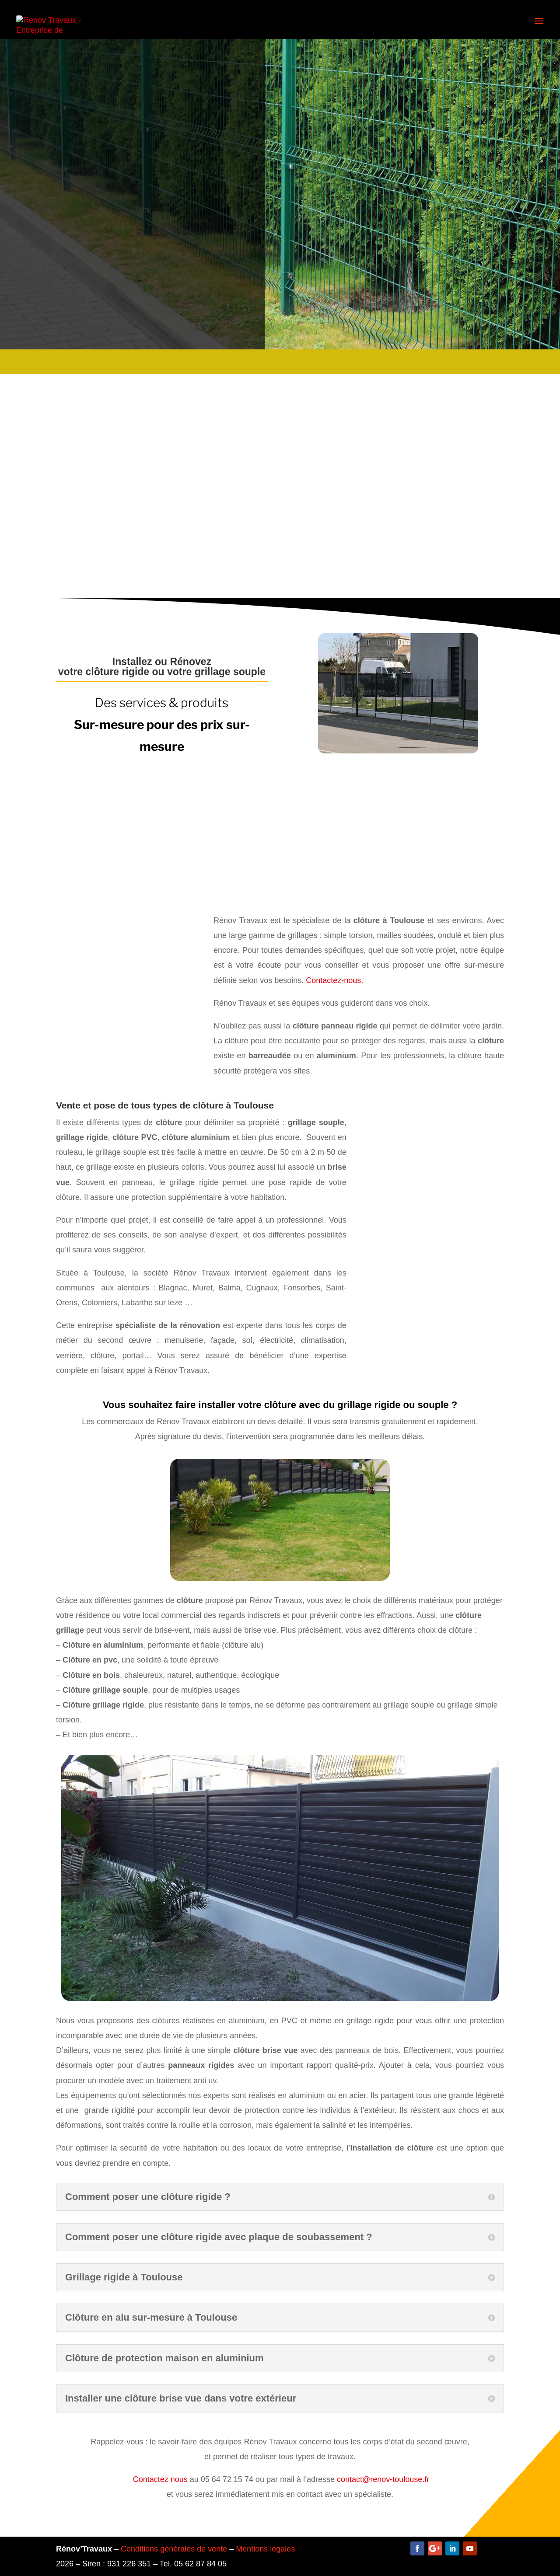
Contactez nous (160, 2479)
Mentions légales (265, 2549)
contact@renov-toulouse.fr (383, 2479)
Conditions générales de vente (174, 2549)
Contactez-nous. (334, 980)
